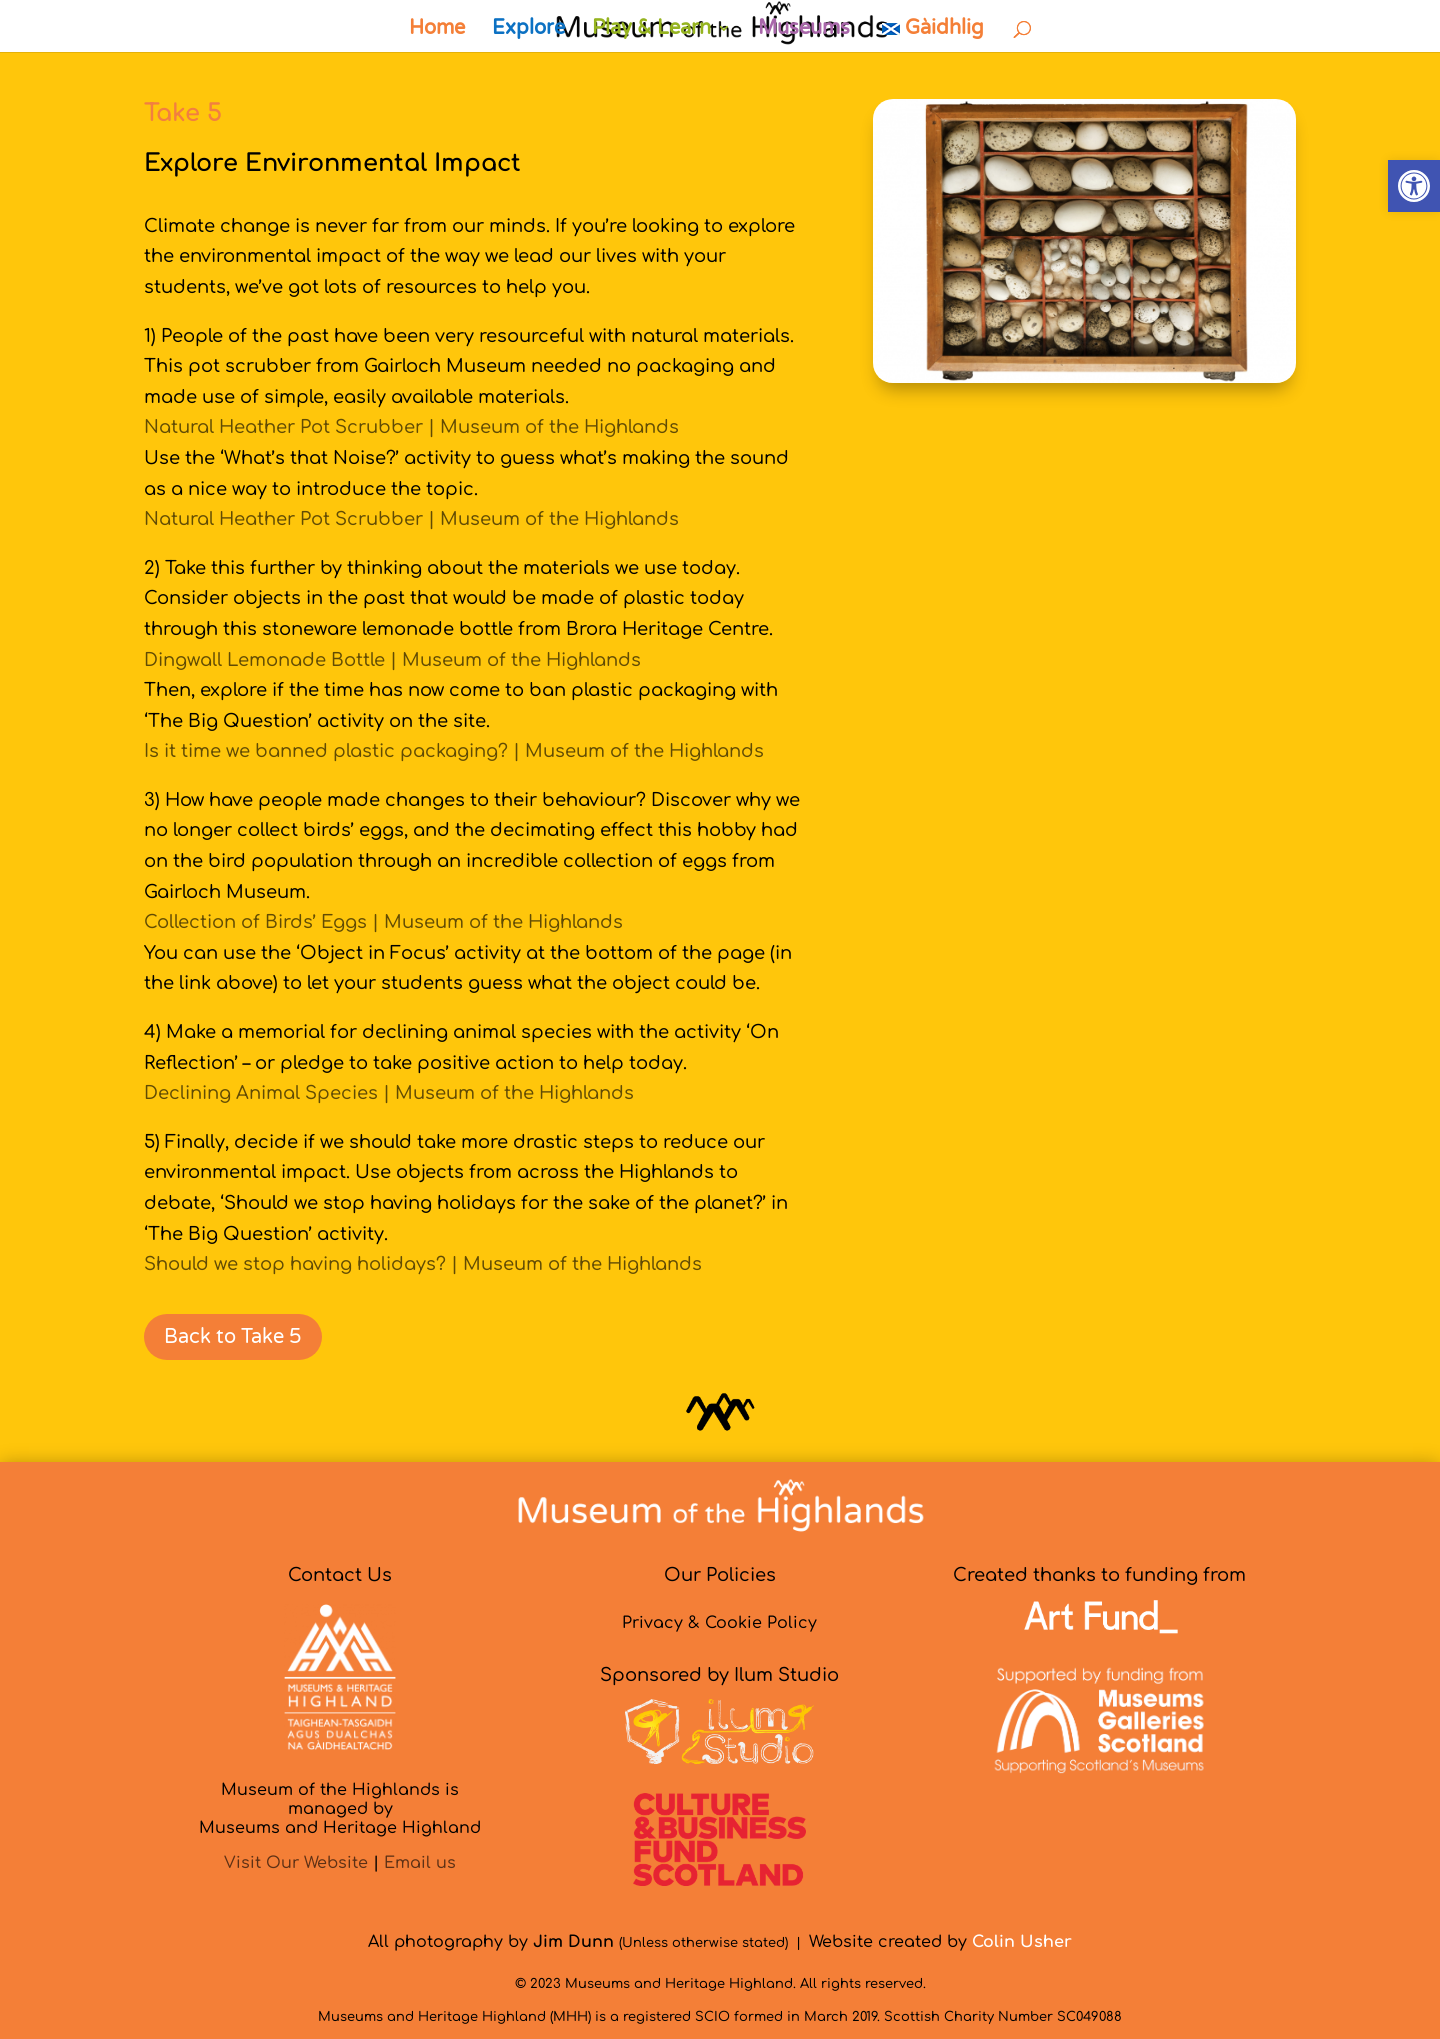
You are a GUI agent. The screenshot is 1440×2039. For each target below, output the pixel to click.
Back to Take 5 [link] (233, 1337)
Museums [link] (804, 30)
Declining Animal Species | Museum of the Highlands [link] (389, 1093)
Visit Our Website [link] (296, 1863)
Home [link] (437, 30)
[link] (1414, 186)
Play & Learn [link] (651, 30)
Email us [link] (420, 1863)
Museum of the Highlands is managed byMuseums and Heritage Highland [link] (340, 1809)
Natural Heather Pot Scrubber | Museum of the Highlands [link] (411, 427)
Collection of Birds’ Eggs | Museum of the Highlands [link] (383, 922)
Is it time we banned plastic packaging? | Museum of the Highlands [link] (454, 751)
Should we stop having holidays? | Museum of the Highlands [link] (423, 1264)
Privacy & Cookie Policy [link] (719, 1623)
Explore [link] (528, 30)
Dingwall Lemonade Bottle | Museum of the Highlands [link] (392, 660)
